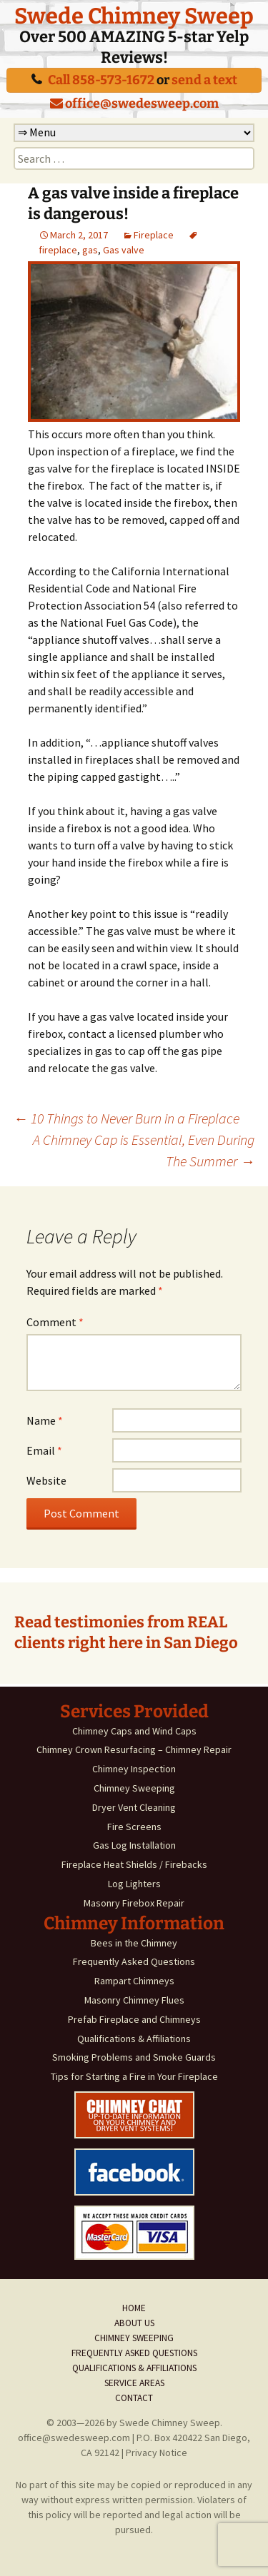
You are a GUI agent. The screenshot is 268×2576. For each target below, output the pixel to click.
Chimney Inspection (134, 1768)
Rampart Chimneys (134, 1980)
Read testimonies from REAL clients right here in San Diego (126, 1632)
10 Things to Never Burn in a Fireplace (126, 1118)
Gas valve (123, 249)
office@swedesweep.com (134, 103)
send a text (204, 80)
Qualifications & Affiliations (134, 2038)
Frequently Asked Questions (134, 1961)
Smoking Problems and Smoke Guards (134, 2057)
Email (44, 1450)
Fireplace (154, 234)
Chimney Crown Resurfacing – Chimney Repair (134, 1749)
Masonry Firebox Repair (134, 1902)
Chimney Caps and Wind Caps (134, 1730)
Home (134, 2308)
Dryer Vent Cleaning (134, 1807)
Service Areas (134, 2383)
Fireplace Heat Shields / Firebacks (134, 1864)
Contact (134, 2398)
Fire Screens (134, 1826)
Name (44, 1420)
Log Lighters (134, 1883)
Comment (55, 1322)
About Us (134, 2323)
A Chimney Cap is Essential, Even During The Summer (143, 1150)
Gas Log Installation (134, 1845)
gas (90, 249)
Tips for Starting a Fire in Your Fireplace (134, 2076)
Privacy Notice (156, 2452)
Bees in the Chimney (134, 1942)
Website (46, 1480)
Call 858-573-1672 (101, 80)
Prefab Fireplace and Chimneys (134, 2019)
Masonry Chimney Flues (134, 2000)
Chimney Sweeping (134, 1788)
